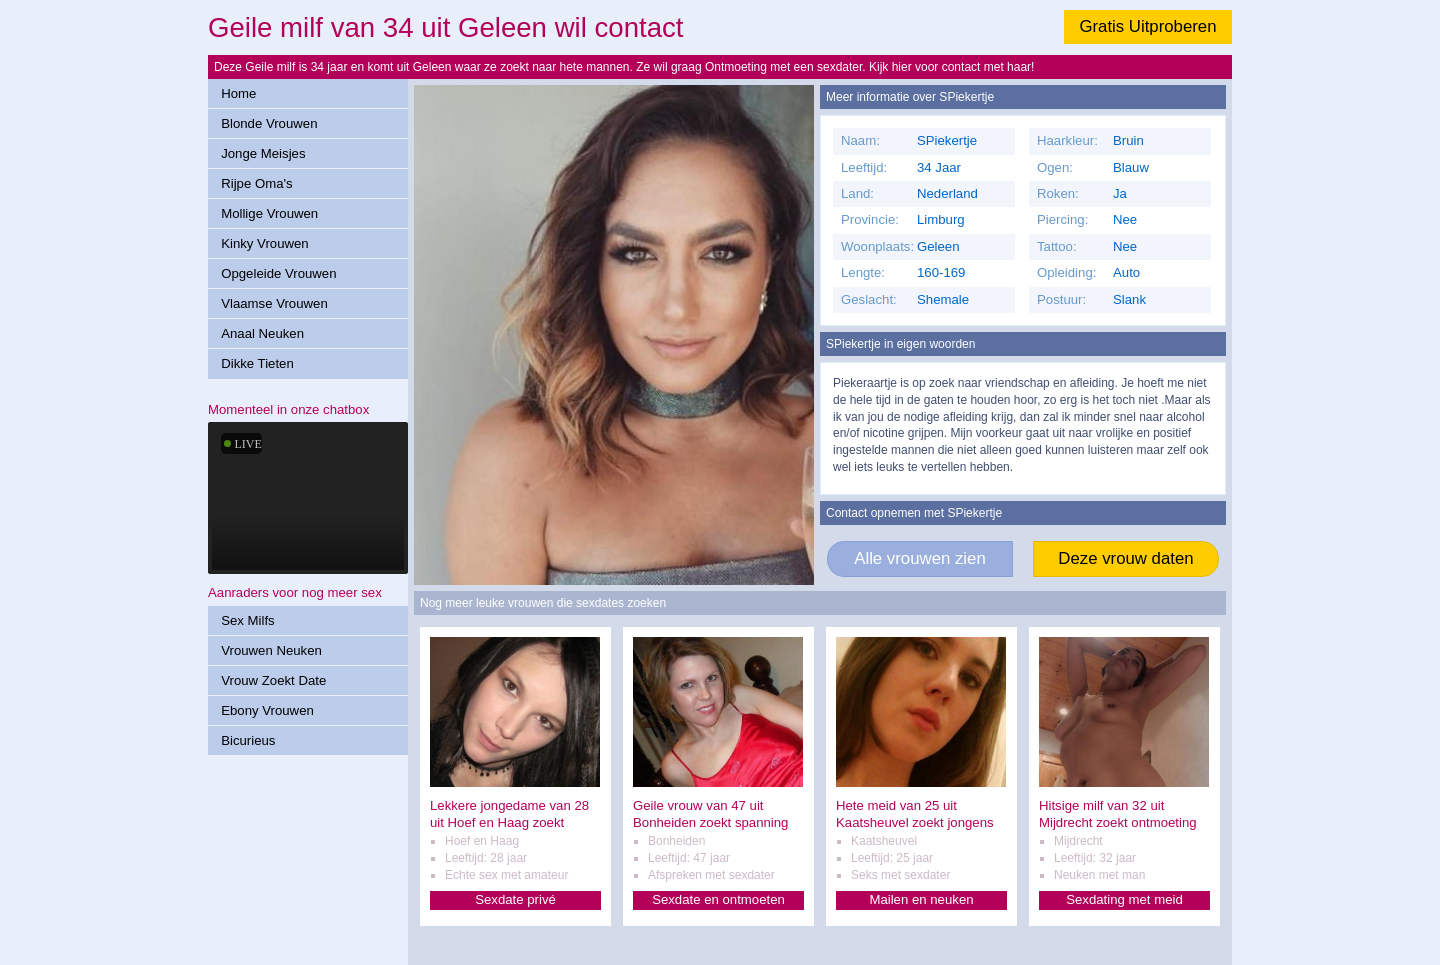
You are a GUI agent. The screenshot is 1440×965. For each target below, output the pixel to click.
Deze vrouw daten (1125, 558)
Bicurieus (248, 740)
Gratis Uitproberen (1147, 26)
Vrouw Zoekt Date (273, 680)
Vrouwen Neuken (271, 650)
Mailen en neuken (921, 899)
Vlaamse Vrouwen (274, 303)
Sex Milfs (248, 620)
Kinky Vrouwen (264, 243)
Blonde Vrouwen (269, 123)
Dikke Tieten (257, 363)
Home (238, 93)
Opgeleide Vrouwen (278, 273)
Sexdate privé (515, 899)
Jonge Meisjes (263, 153)
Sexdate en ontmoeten (718, 899)
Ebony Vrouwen (267, 710)
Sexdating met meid (1124, 899)
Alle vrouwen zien (920, 558)
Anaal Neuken (262, 333)
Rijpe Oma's (256, 183)
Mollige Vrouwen (269, 213)
